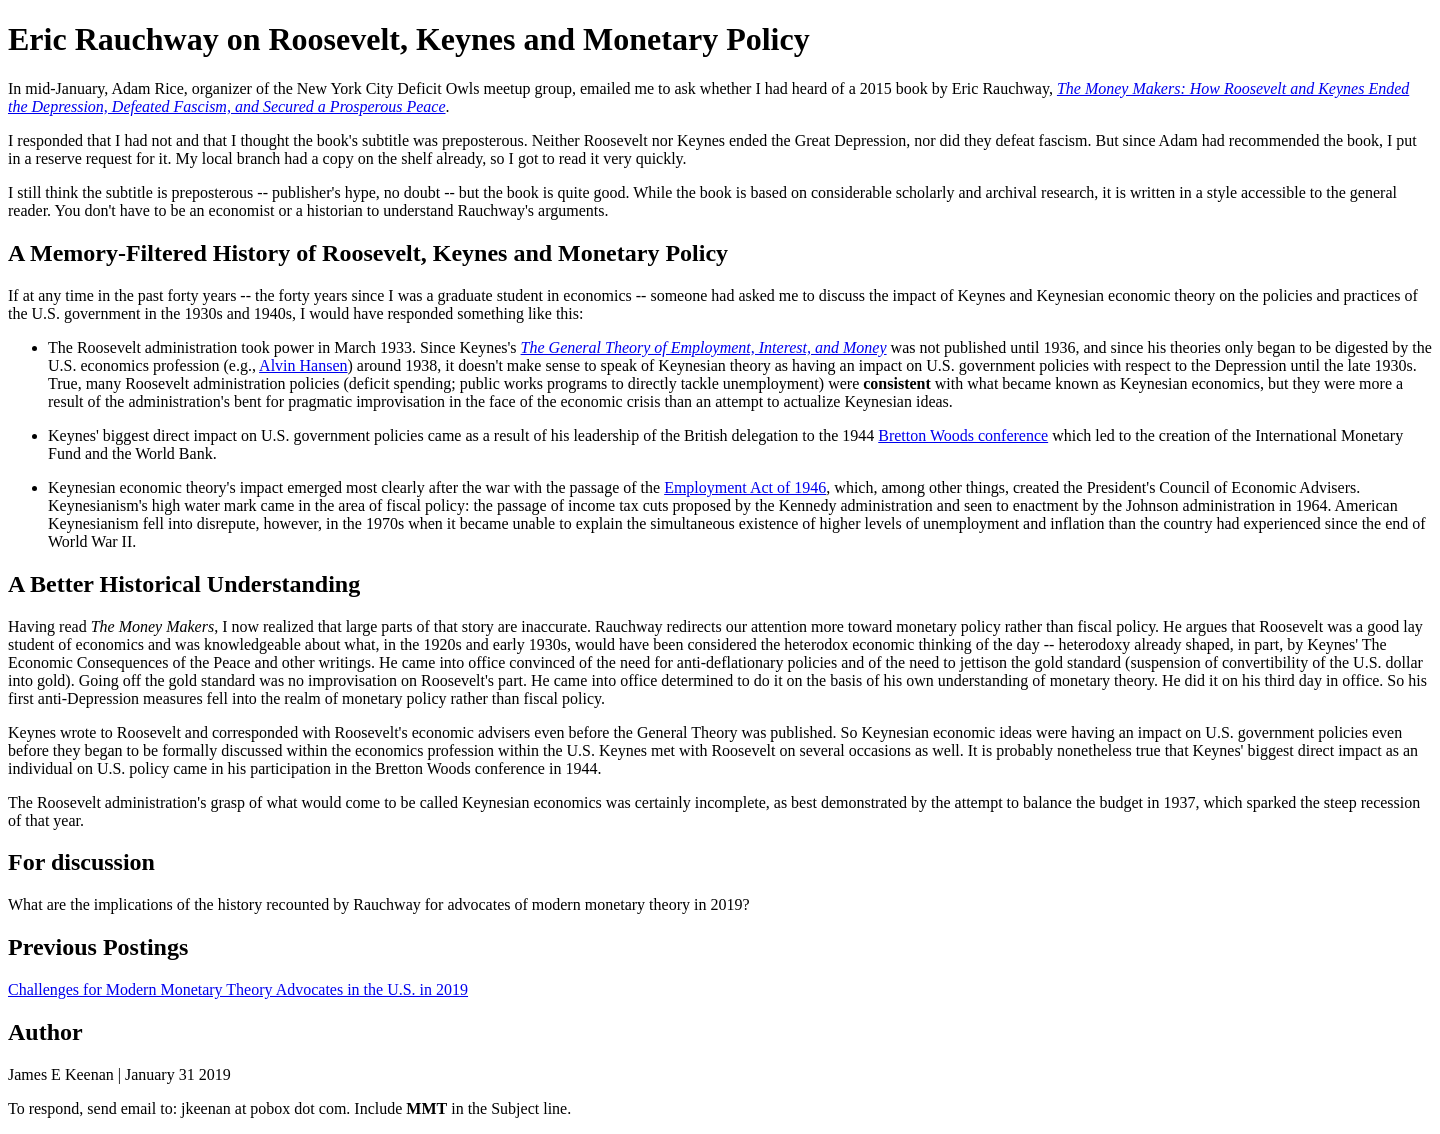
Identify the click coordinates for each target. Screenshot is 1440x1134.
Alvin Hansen (303, 365)
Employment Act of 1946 (745, 487)
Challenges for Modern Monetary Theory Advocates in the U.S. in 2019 (238, 989)
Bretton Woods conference (963, 435)
